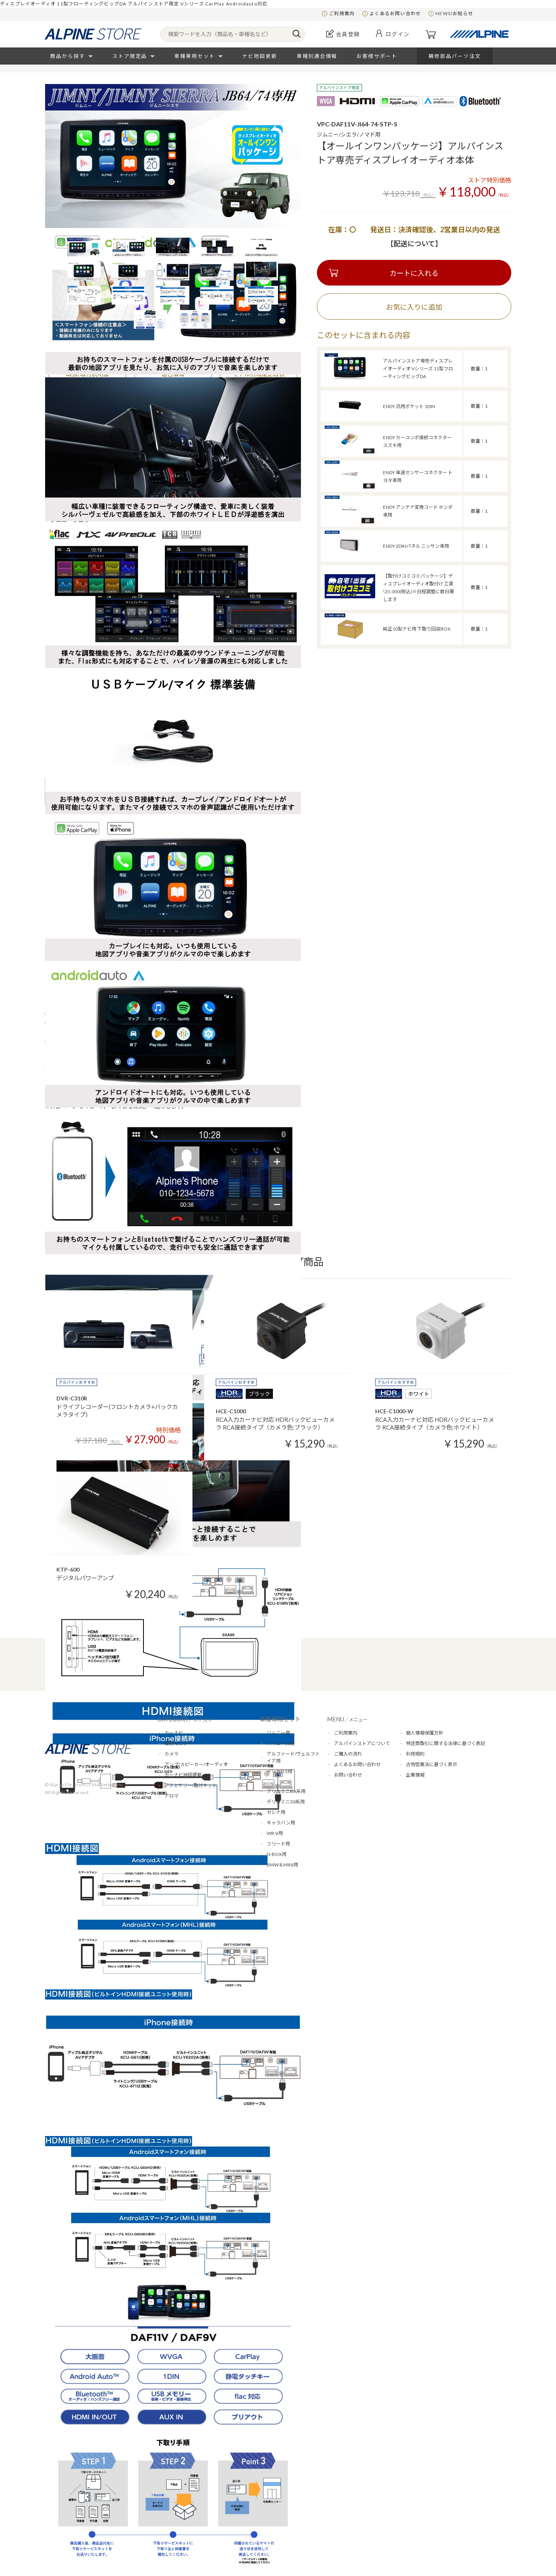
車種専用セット (194, 56)
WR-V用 (275, 1833)
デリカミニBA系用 (286, 1791)
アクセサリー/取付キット (190, 1785)
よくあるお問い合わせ (395, 13)
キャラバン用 (281, 1823)
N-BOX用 (277, 1854)
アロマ (171, 1796)
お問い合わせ (348, 1775)
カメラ (171, 1754)
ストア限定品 (129, 56)
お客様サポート (377, 56)
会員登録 (348, 34)
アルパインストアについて (362, 1743)
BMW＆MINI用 (282, 1865)
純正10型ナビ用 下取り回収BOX (417, 629)
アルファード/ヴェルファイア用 (293, 1757)
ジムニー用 (278, 1733)
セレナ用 (276, 1812)
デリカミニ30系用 (286, 1802)
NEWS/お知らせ (454, 13)
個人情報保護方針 (424, 1733)
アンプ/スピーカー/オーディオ (196, 1764)
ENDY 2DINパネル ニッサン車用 (416, 546)
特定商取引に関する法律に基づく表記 (445, 1743)
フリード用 (278, 1844)
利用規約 (415, 1754)
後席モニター (178, 1743)
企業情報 (415, 1775)
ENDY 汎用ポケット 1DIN (409, 406)
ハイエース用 (280, 1743)
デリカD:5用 (279, 1771)
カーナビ (173, 1733)
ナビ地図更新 (259, 56)
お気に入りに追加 (414, 307)
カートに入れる (414, 273)
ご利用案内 (342, 13)
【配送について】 (414, 243)
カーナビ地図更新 (183, 1775)
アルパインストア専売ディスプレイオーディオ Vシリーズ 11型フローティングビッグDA (418, 368)
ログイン (398, 34)
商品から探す (67, 56)
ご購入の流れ (348, 1754)
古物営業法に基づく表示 (431, 1764)
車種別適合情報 (317, 56)
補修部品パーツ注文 (454, 56)
